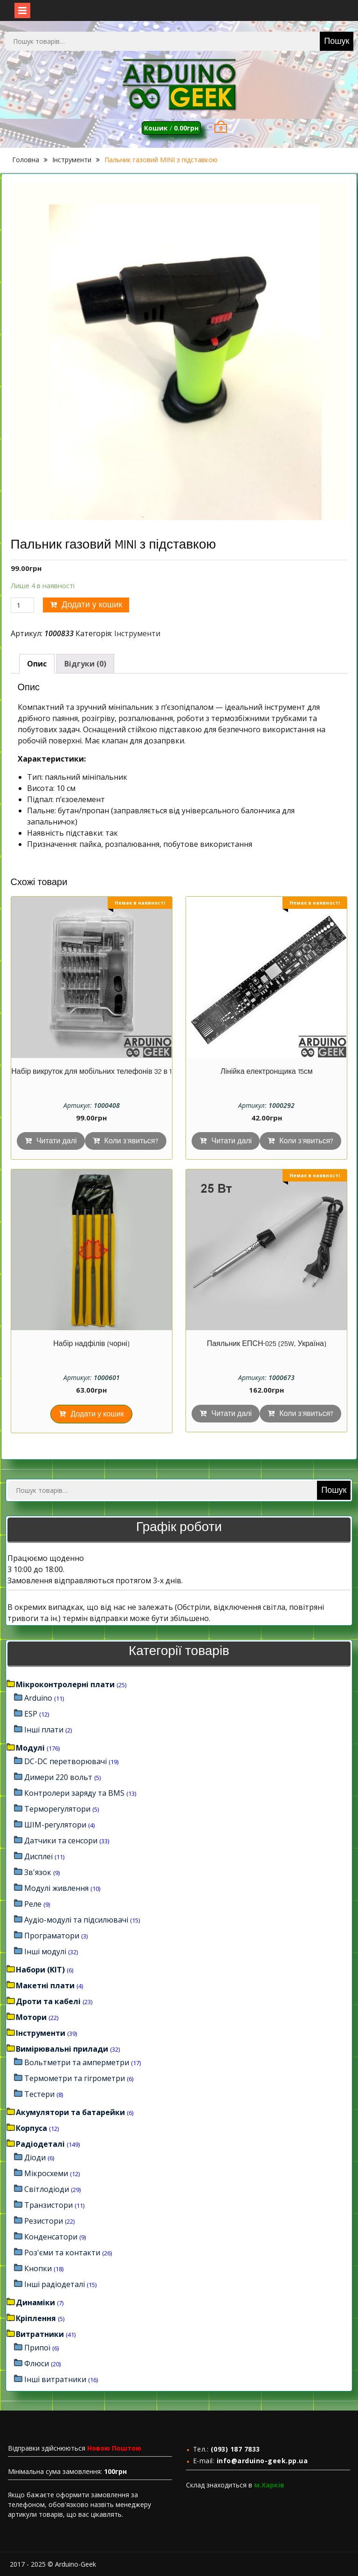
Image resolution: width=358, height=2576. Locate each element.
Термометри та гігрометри (74, 2078)
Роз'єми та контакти (62, 2252)
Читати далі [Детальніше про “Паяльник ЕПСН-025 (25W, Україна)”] (231, 1414)
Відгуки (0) (85, 664)
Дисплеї (38, 1856)
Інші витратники (55, 2379)
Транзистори (48, 2205)
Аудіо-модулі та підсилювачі (76, 1920)
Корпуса (31, 2128)
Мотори (31, 2017)
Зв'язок (37, 1872)
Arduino (38, 1698)
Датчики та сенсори (60, 1840)
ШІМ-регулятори (55, 1825)
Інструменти (71, 159)
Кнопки (38, 2268)
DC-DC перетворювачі (65, 1761)
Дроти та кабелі (48, 2001)
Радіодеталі (40, 2144)
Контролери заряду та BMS (74, 1793)
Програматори (51, 1935)
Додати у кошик (92, 604)
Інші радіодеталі (54, 2284)
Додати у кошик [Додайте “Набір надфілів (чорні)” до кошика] (97, 1414)
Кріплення (36, 2318)
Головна (25, 159)
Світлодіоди (46, 2189)
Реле (32, 1904)
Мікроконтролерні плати (65, 1684)
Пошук (336, 41)
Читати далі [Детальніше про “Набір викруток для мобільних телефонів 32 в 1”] (56, 1141)
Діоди (35, 2157)
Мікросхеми (46, 2173)
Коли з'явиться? (131, 1141)
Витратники (40, 2334)
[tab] (37, 663)
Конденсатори (50, 2237)
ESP (30, 1714)
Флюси (36, 2363)
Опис (37, 664)
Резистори (43, 2221)
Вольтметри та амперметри (76, 2062)
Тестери (39, 2094)
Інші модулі (45, 1951)
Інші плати (43, 1729)
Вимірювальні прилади (62, 2049)
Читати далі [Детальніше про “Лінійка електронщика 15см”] (231, 1141)
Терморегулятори (57, 1809)
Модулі (30, 1748)
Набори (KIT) (40, 1970)
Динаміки (35, 2302)
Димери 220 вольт (58, 1777)
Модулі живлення (56, 1888)
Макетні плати (45, 1985)
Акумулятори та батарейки (70, 2112)
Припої (37, 2347)
